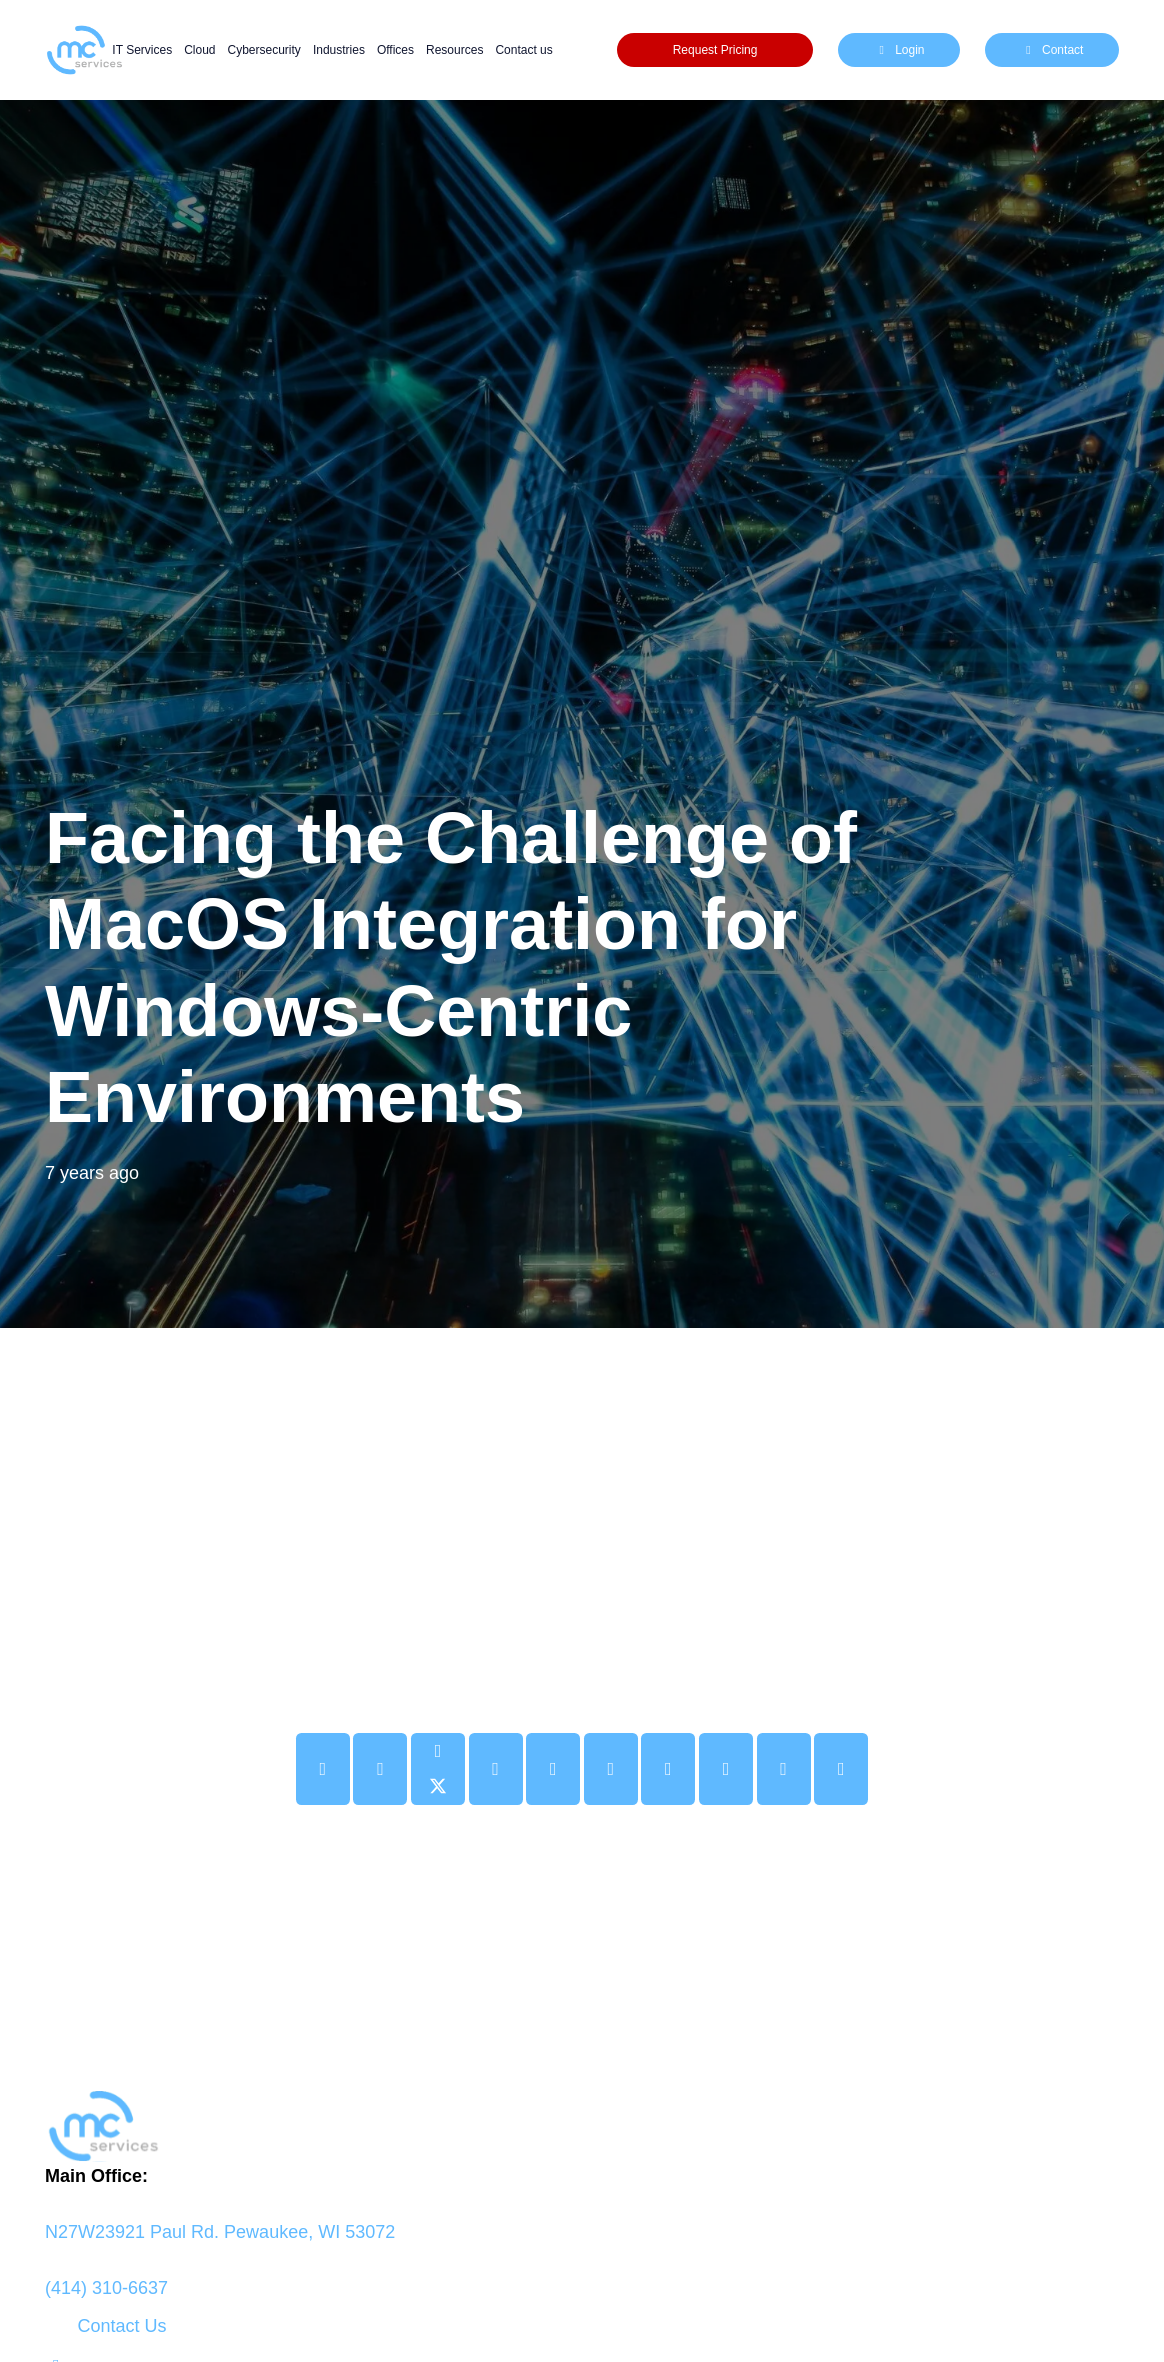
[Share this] (380, 1769)
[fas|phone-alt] (582, 2260)
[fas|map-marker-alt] (582, 2204)
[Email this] (323, 1769)
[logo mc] (582, 2126)
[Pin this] (553, 1769)
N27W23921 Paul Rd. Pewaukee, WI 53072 (220, 2232)
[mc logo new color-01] (84, 50)
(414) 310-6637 (106, 2288)
